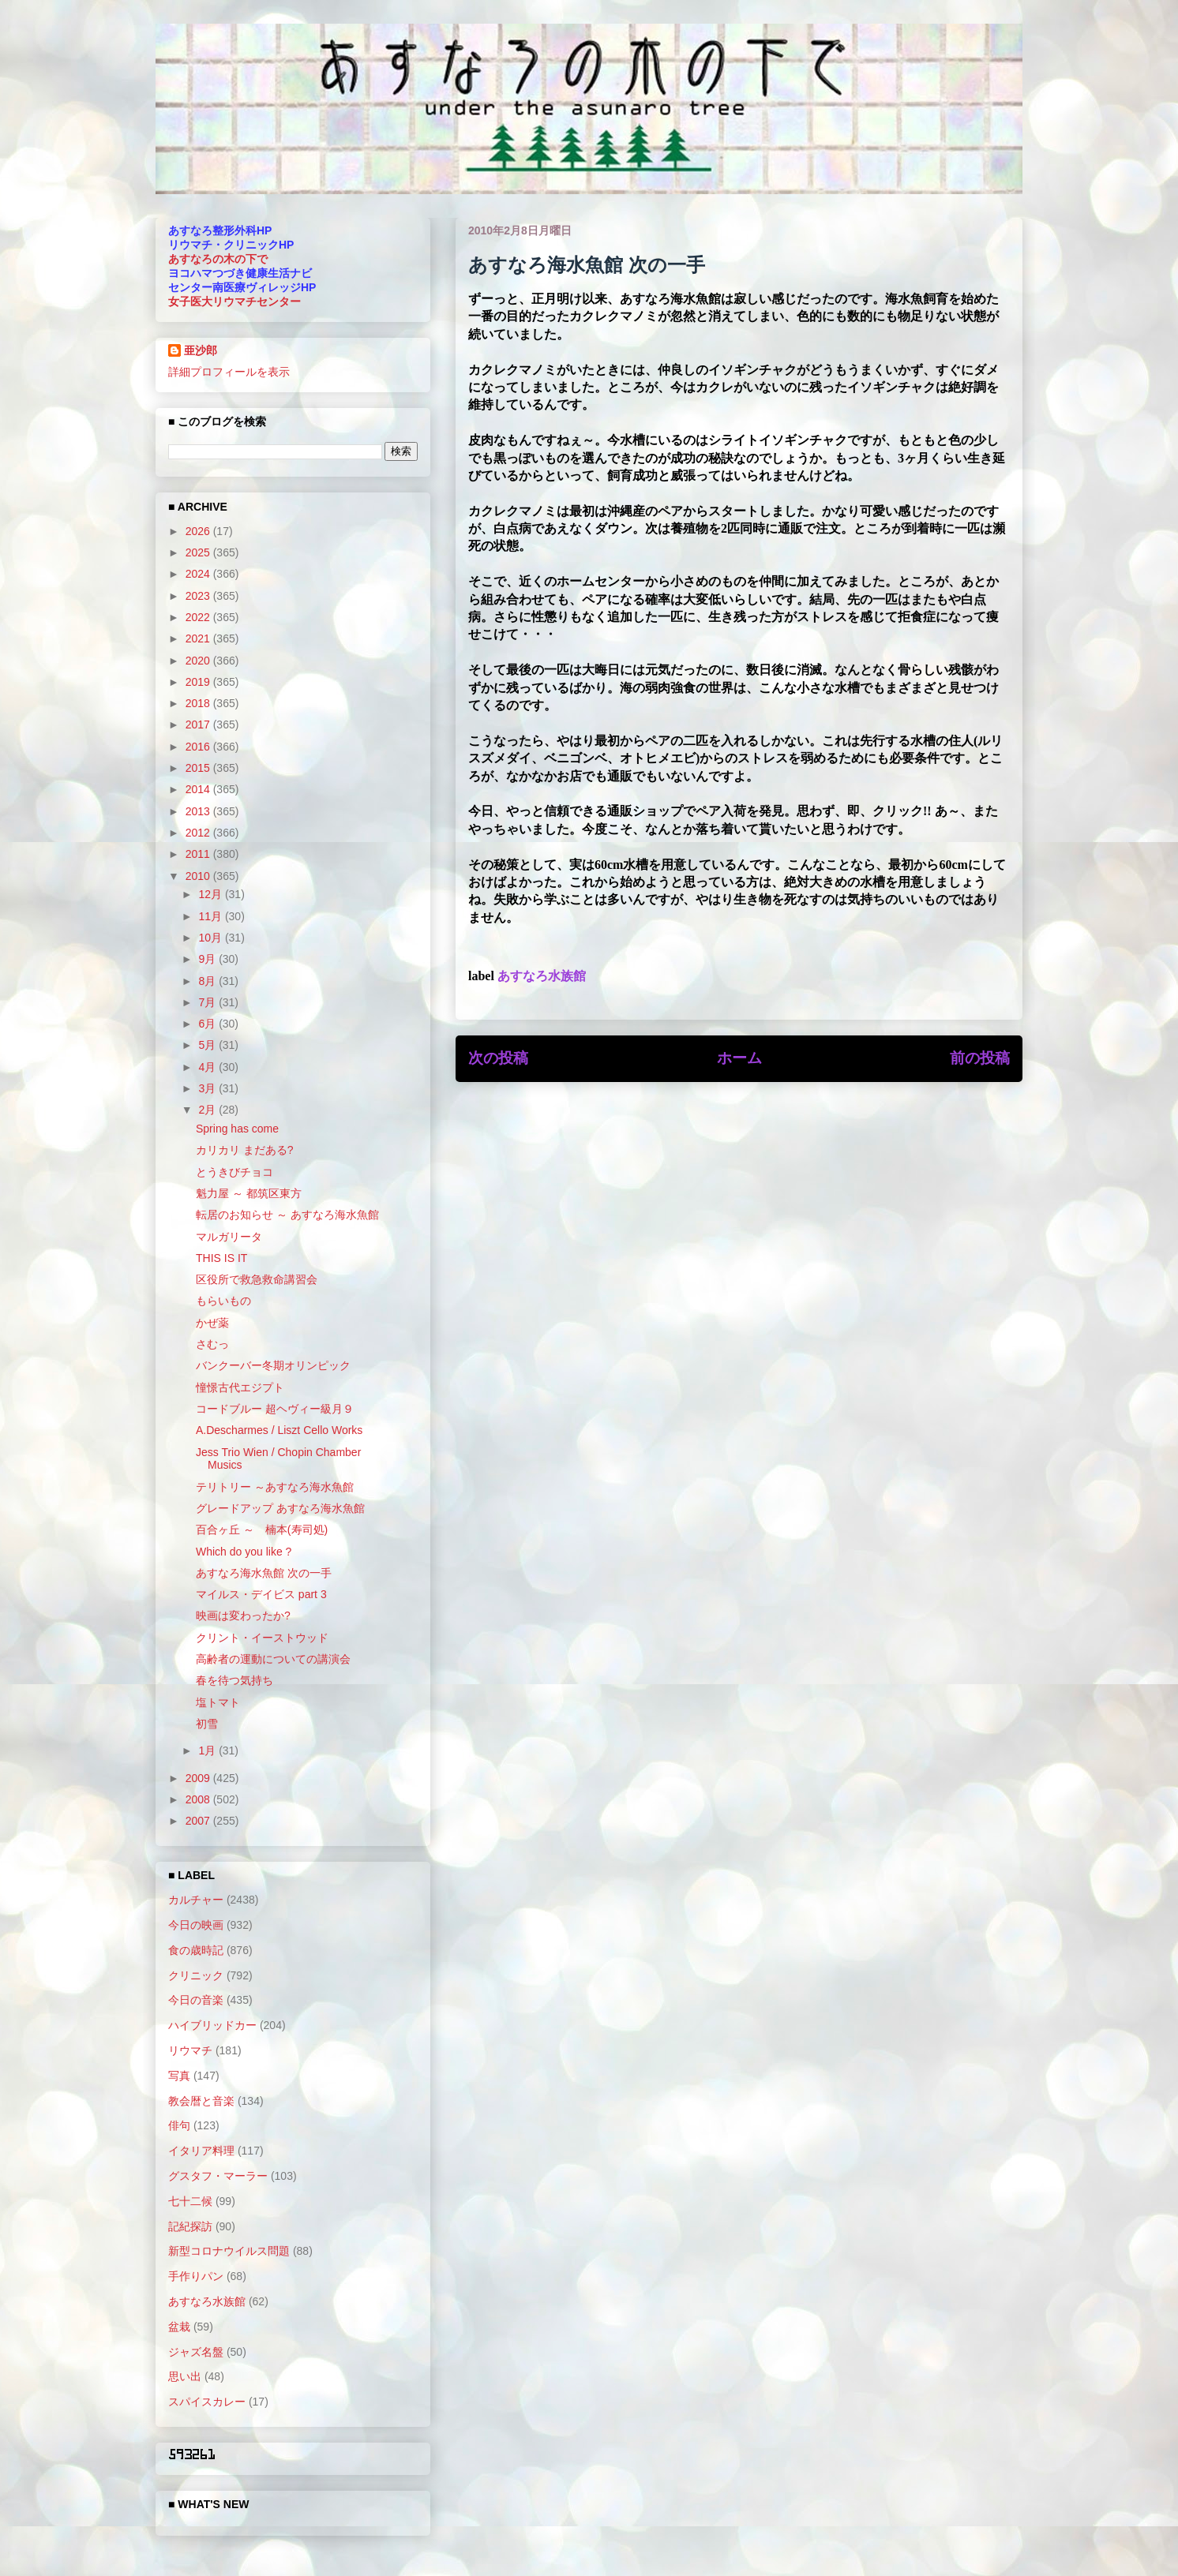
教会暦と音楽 (201, 2101)
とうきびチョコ (234, 1172)
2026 (199, 531)
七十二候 (190, 2201)
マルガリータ (229, 1236)
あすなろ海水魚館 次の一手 (264, 1573)
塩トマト (218, 1702)
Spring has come (237, 1128)
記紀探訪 (190, 2226)
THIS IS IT (221, 1258)
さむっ (212, 1344)
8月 (208, 981)
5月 (208, 1045)
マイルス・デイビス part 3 (261, 1594)
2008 (199, 1799)
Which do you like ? (243, 1551)
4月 (208, 1067)
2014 (199, 789)
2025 (199, 552)
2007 (199, 1820)
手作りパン (195, 2276)
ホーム (739, 1058)
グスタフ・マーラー (218, 2176)
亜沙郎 (200, 350)
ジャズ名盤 (195, 2352)
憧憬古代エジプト (240, 1387)
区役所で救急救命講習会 (256, 1279)
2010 (199, 876)
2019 (199, 682)
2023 (199, 596)
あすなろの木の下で (218, 259)
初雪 (207, 1723)
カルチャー (195, 1899)
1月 (208, 1750)
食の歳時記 (195, 1950)
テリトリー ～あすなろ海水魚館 (275, 1487)
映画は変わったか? (243, 1615)
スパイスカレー (207, 2401)
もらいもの (223, 1300)
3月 (208, 1088)
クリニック (195, 1975)
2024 (199, 573)
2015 (199, 768)
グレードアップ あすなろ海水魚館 (280, 1508)
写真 (179, 2075)
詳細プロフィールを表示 (229, 371)
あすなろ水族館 (541, 976)
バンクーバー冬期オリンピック (273, 1365)
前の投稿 (980, 1058)
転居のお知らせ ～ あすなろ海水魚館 (287, 1214)
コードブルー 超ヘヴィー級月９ (275, 1408)
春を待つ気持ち (234, 1680)
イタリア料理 (201, 2150)
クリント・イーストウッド (262, 1637)
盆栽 (179, 2326)
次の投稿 (498, 1058)
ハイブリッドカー (212, 2025)
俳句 (179, 2125)
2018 (199, 703)
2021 (199, 638)
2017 (199, 724)
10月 (211, 937)
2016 (199, 746)
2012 (199, 832)
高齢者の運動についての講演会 (273, 1659)
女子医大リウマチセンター (234, 301)
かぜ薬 (212, 1322)
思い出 (184, 2376)
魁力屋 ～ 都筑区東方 (249, 1193)
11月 (211, 916)
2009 (199, 1778)
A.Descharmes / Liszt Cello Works (279, 1430)
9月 (208, 959)
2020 (199, 660)
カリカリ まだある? (245, 1150)
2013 (199, 811)
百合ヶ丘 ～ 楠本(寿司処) (262, 1529)
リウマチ (190, 2050)
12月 (211, 894)
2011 (199, 854)
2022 (199, 617)
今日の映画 (195, 1925)
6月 (208, 1023)
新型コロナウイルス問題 (229, 2251)
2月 (208, 1109)
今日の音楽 (195, 2000)
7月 (208, 1002)
